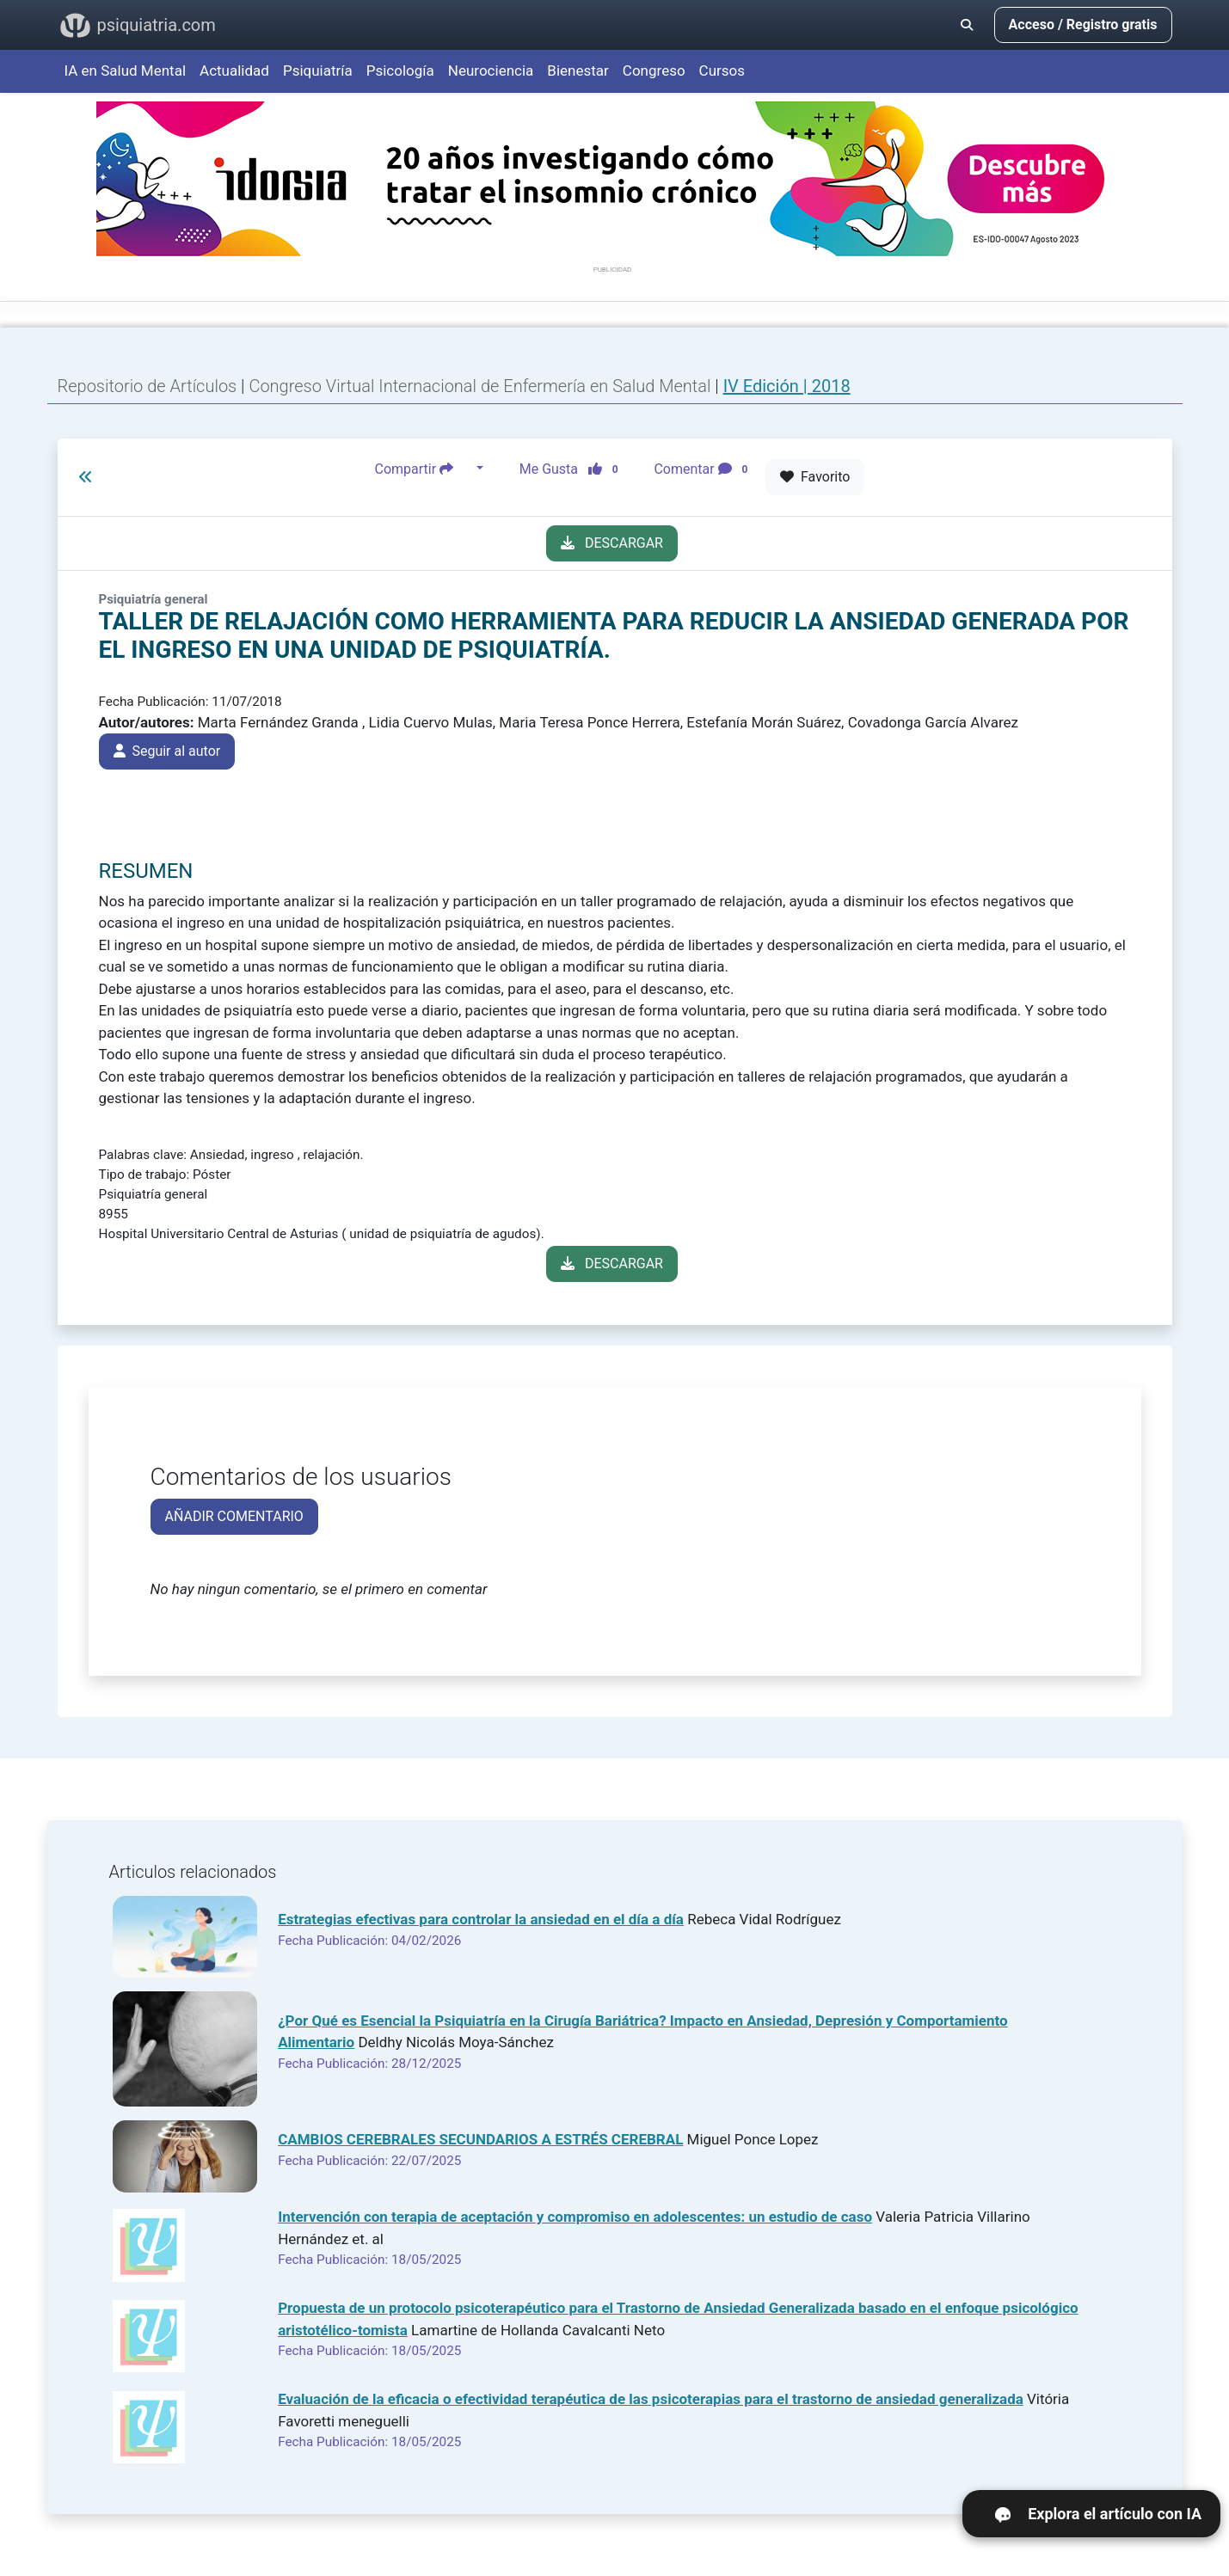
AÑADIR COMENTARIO (234, 1516)
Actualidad (234, 70)
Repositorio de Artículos (147, 386)
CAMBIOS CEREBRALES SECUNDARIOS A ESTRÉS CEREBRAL (480, 2139)
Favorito (815, 477)
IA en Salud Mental (126, 70)
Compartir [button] (424, 468)
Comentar (704, 468)
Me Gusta (574, 468)
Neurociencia (491, 70)
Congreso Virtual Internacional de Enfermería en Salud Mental (482, 386)
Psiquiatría (318, 70)
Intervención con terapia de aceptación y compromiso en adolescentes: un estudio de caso (575, 2216)
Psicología (400, 70)
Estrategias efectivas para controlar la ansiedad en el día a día (481, 1919)
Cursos (722, 70)
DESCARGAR (612, 543)
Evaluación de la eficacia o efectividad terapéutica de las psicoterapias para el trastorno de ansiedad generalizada (650, 2398)
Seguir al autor (167, 751)
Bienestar (578, 70)
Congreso (654, 70)
